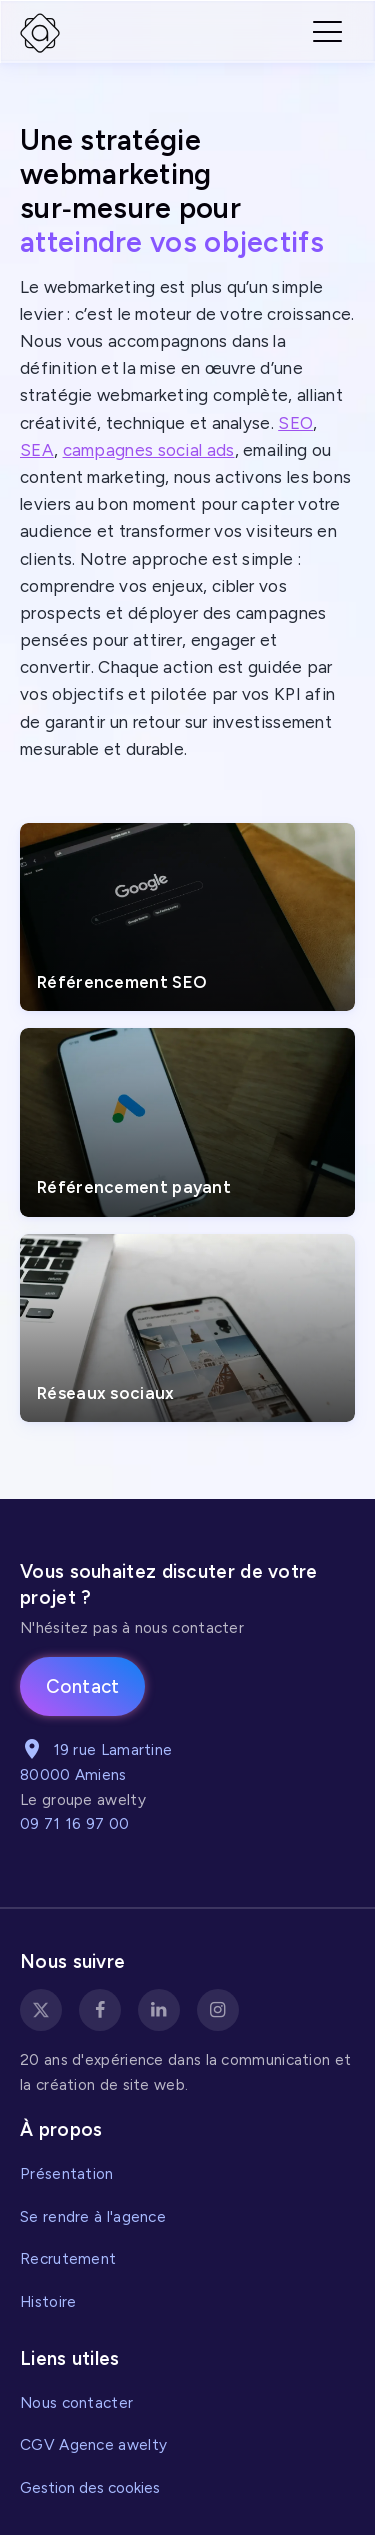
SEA (37, 450)
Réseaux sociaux (106, 1393)
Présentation (67, 2173)
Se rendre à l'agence (93, 2216)
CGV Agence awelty (93, 2444)
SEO (295, 423)
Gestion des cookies (90, 2487)
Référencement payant (134, 1187)
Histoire (48, 2301)
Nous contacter (76, 2402)
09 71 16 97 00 (74, 1823)
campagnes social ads (149, 450)
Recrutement (68, 2258)
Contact (83, 1686)
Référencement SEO (122, 982)
